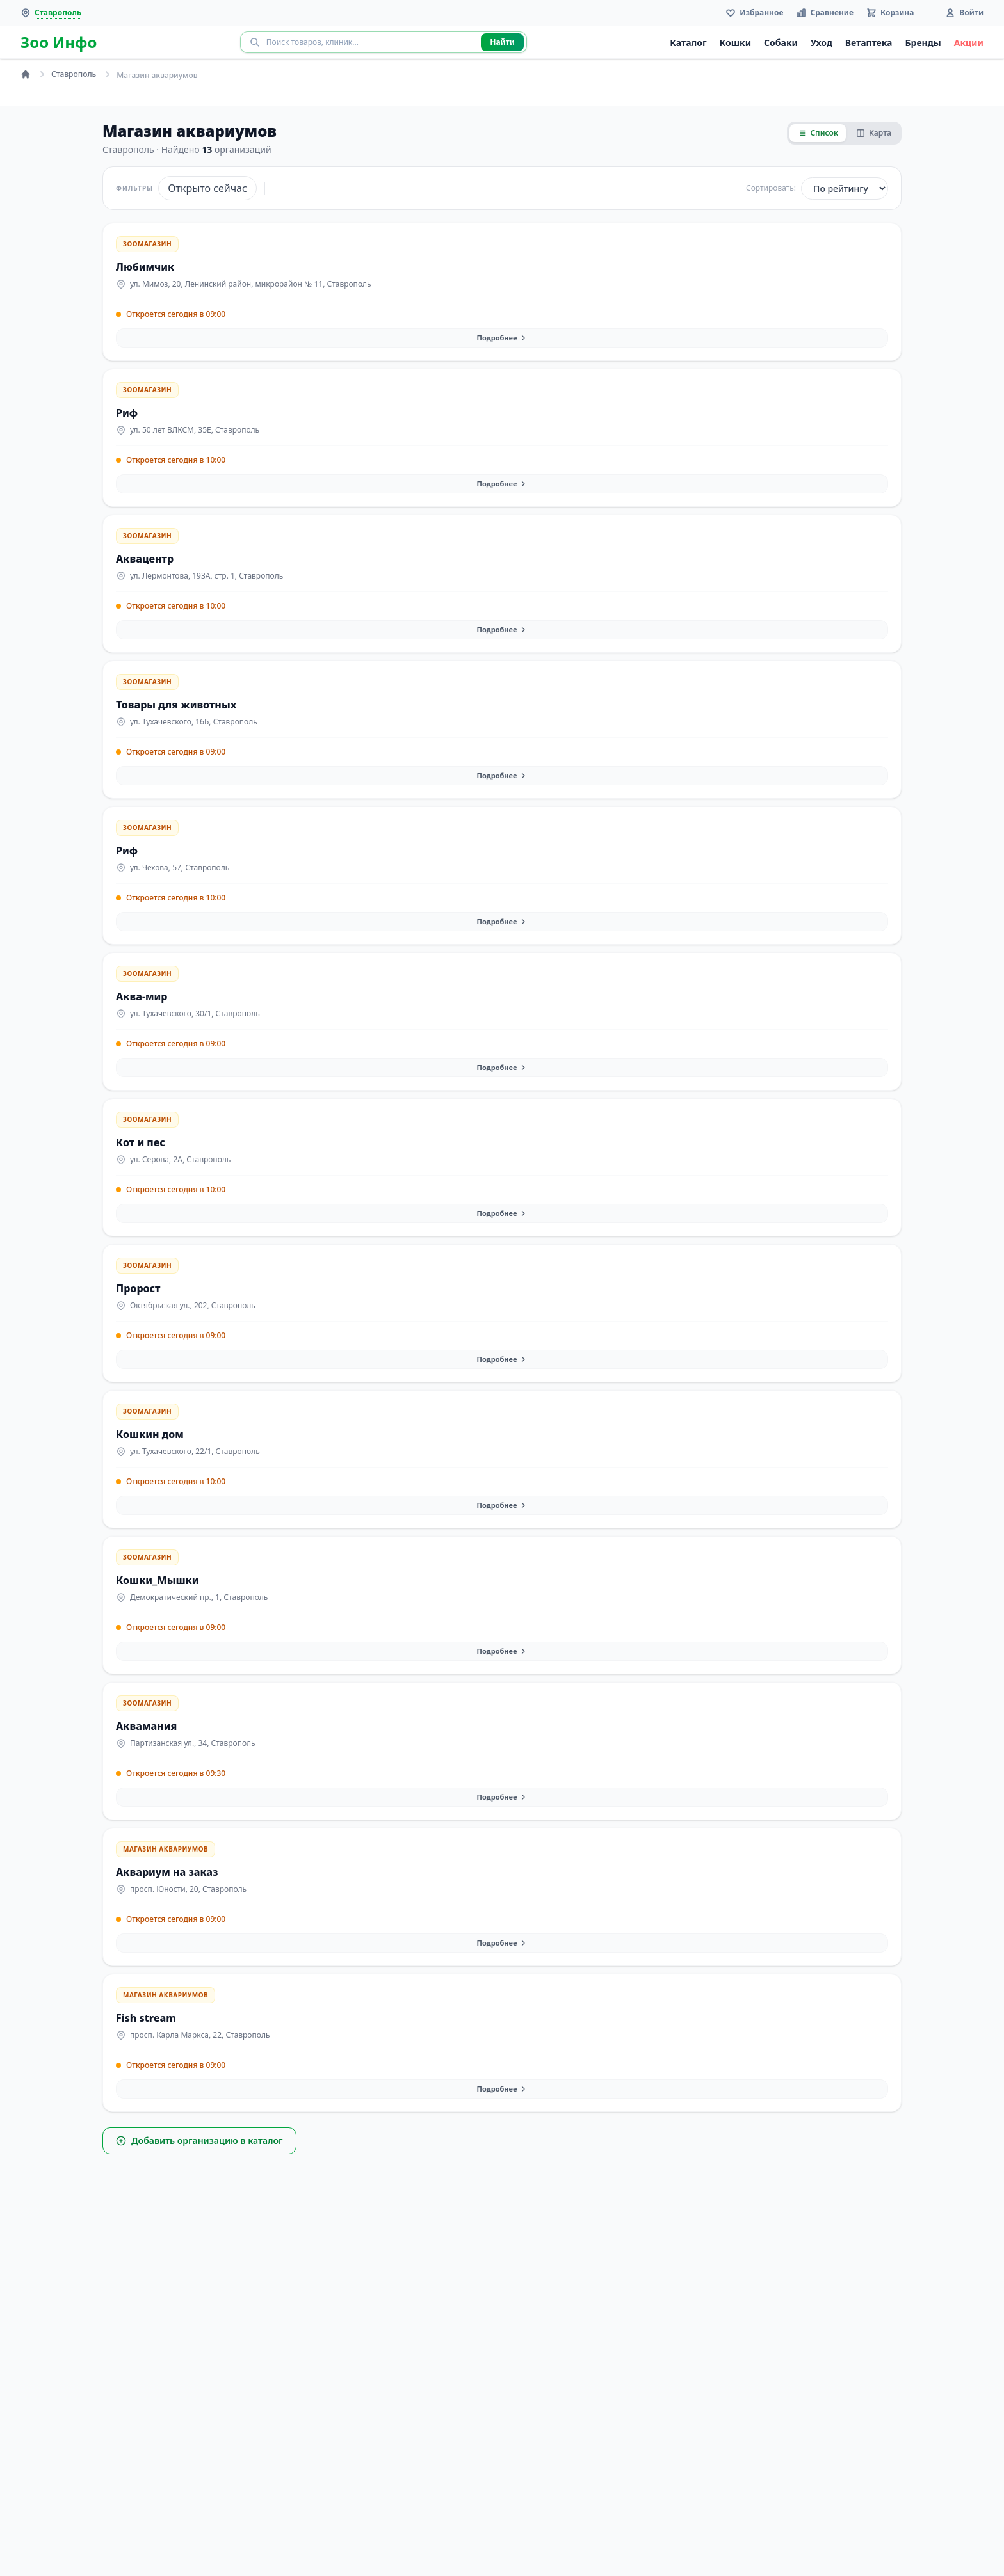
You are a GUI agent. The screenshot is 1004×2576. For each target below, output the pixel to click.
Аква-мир (141, 996)
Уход (821, 42)
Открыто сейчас (207, 188)
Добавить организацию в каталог (199, 2140)
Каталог (688, 42)
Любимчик (145, 267)
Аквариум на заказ (167, 1872)
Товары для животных (176, 705)
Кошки (736, 42)
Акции (969, 42)
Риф (127, 413)
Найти (502, 41)
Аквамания (146, 1726)
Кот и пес (140, 1142)
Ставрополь (73, 74)
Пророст (138, 1288)
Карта (873, 132)
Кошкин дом (150, 1434)
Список (817, 132)
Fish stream (146, 2018)
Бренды (923, 42)
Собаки (781, 42)
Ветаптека (869, 42)
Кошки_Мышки (157, 1580)
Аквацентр (145, 559)
